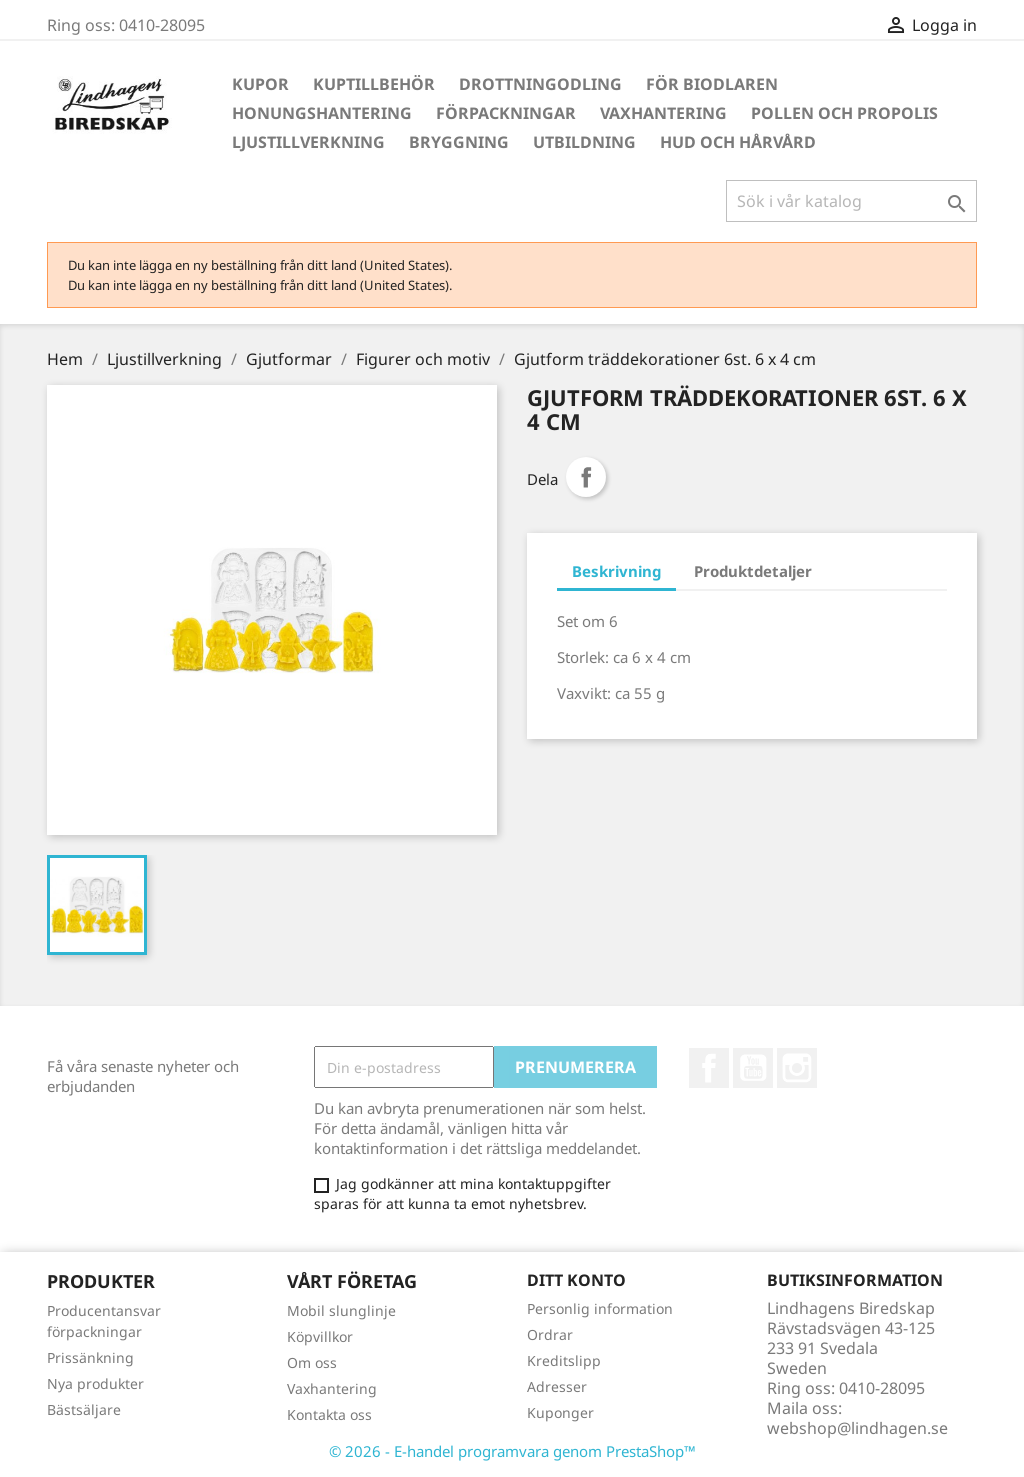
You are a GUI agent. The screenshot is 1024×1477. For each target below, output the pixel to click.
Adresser (557, 1386)
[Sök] (851, 201)
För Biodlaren (712, 84)
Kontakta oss (329, 1414)
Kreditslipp (564, 1360)
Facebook (709, 1068)
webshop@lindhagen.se (857, 1428)
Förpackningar (506, 113)
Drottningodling (540, 84)
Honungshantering (322, 113)
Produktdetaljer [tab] (753, 571)
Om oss (312, 1362)
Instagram (797, 1068)
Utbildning (584, 142)
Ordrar (550, 1334)
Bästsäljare (84, 1409)
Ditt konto (576, 1280)
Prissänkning (90, 1357)
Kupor (260, 84)
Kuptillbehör (374, 84)
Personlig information (600, 1308)
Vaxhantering (663, 113)
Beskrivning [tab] (616, 571)
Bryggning (459, 142)
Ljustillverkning (308, 142)
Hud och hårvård (738, 142)
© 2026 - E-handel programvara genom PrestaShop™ (512, 1451)
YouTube (753, 1068)
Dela (586, 477)
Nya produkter (95, 1383)
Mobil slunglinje (341, 1310)
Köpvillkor (320, 1336)
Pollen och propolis (844, 113)
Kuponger (560, 1412)
